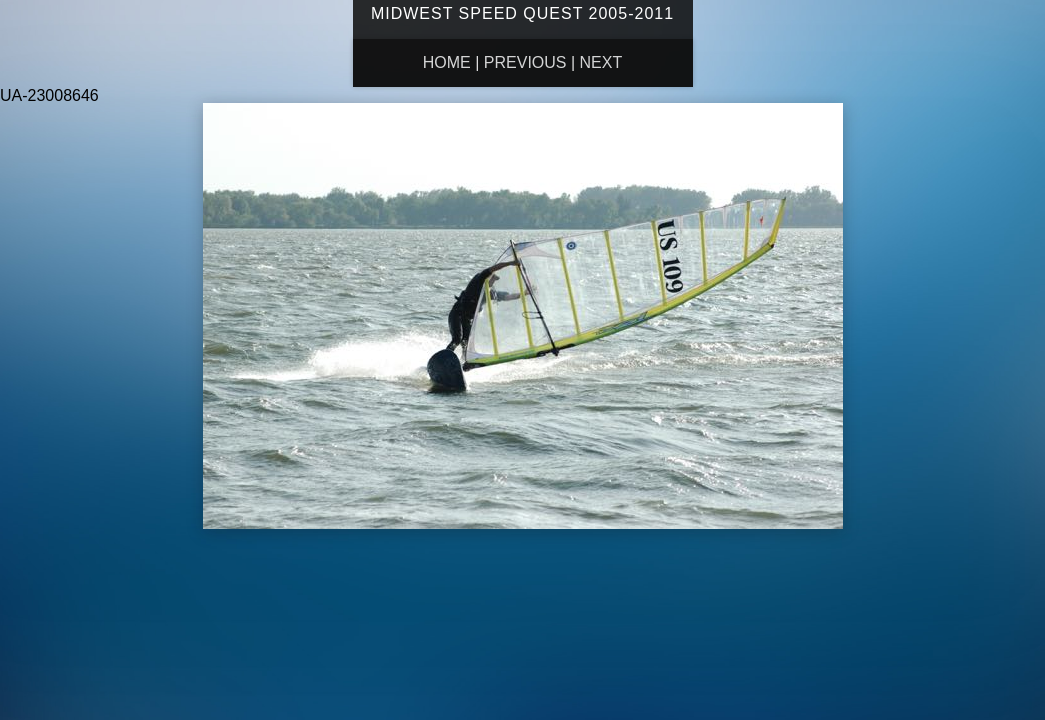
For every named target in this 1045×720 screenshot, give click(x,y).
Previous (525, 62)
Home (447, 62)
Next (601, 62)
